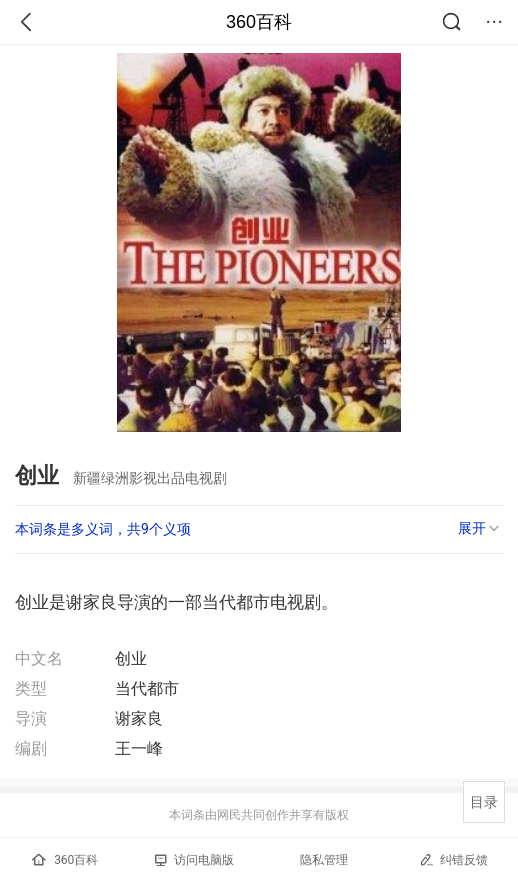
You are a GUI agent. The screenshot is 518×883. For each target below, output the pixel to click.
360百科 (259, 22)
